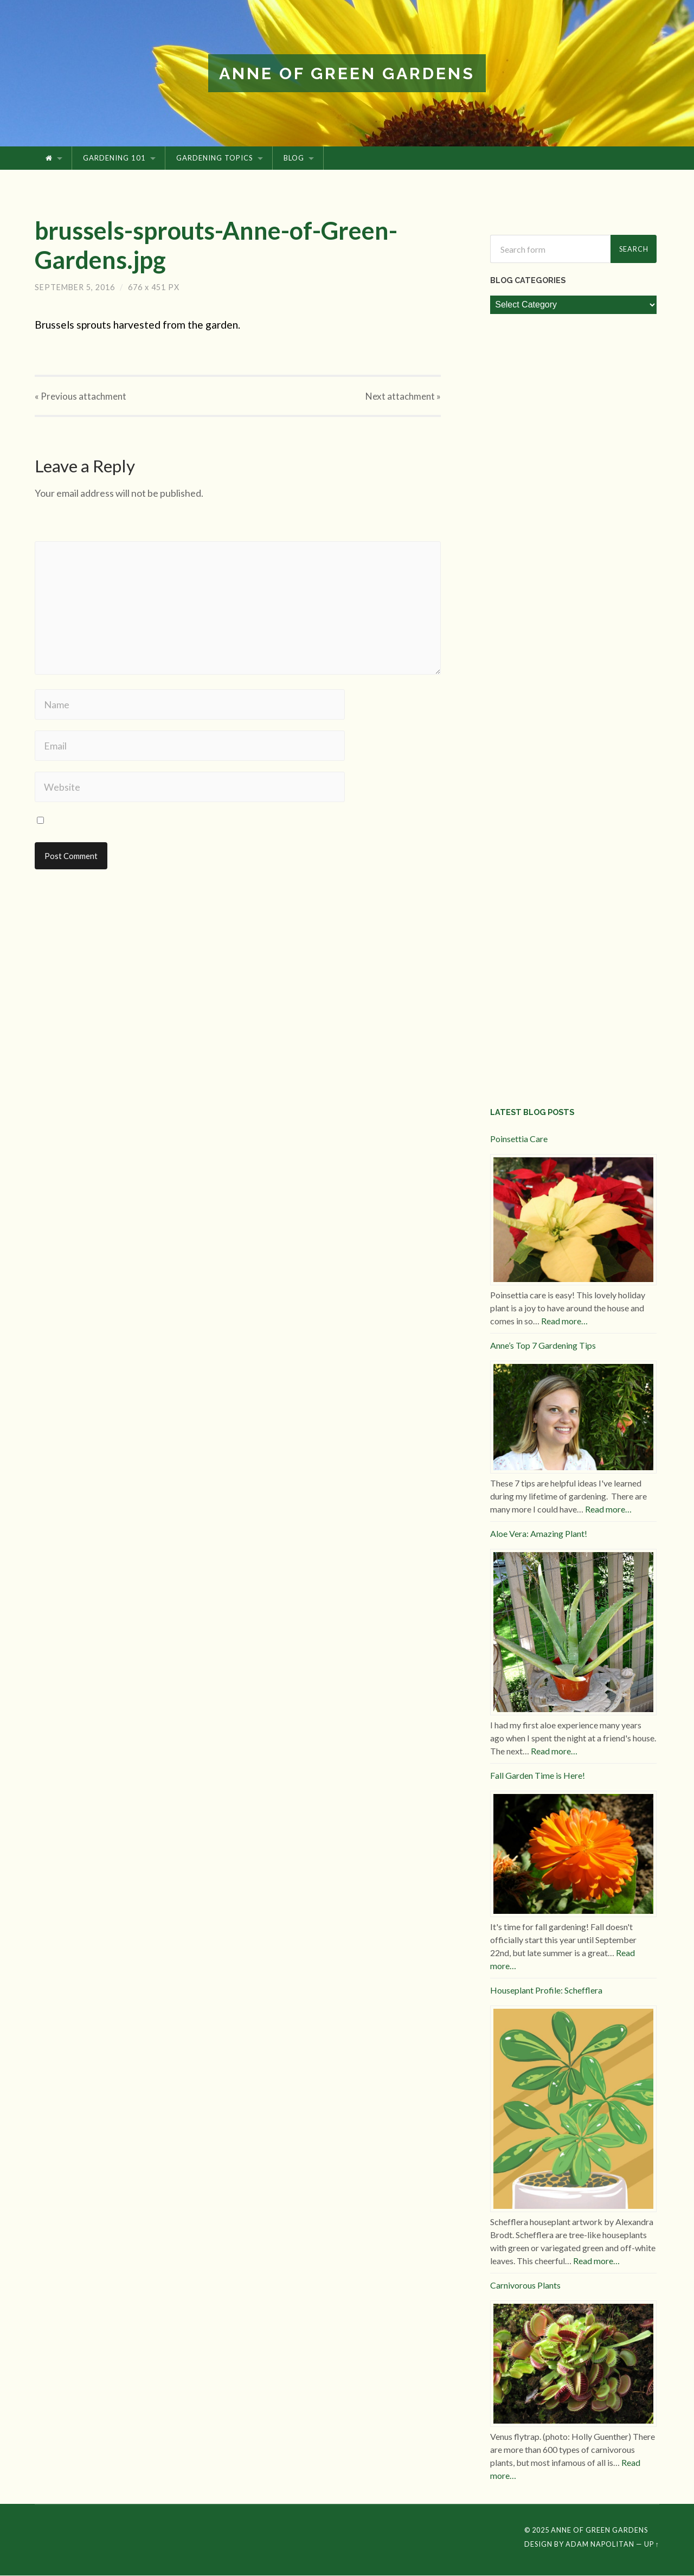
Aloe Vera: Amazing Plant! (538, 1534)
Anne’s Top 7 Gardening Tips (543, 1346)
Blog (294, 159)
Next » (403, 396)
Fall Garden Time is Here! (537, 1776)
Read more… (564, 1321)
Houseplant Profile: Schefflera (546, 1990)
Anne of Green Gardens (347, 73)
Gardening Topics (214, 159)
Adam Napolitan (600, 2544)
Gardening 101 (114, 159)
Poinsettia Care (519, 1139)
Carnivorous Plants (525, 2285)
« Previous (80, 396)
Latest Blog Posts (532, 1112)
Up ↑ (651, 2544)
